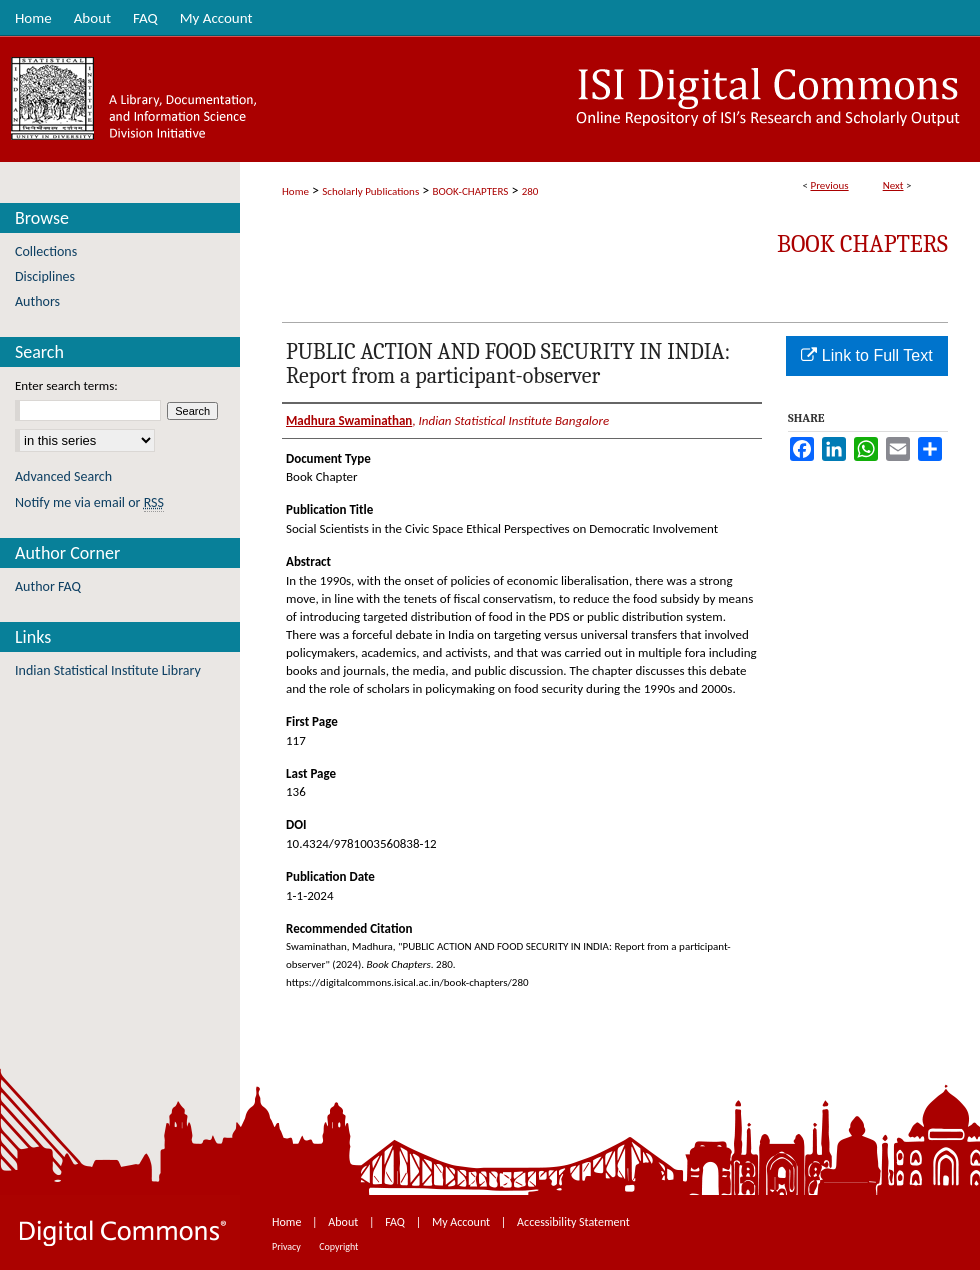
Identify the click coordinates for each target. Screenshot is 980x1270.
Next (893, 185)
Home (295, 191)
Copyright (338, 1246)
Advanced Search (63, 476)
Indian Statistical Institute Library (108, 670)
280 (530, 191)
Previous (829, 185)
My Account (462, 1222)
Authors (37, 301)
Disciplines (45, 276)
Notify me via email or (89, 502)
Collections (46, 251)
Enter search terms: (66, 385)
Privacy (287, 1246)
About (344, 1222)
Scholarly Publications (370, 191)
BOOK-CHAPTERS (471, 191)
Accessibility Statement (573, 1222)
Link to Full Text (866, 355)
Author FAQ (48, 586)
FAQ (396, 1222)
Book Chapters (862, 244)
